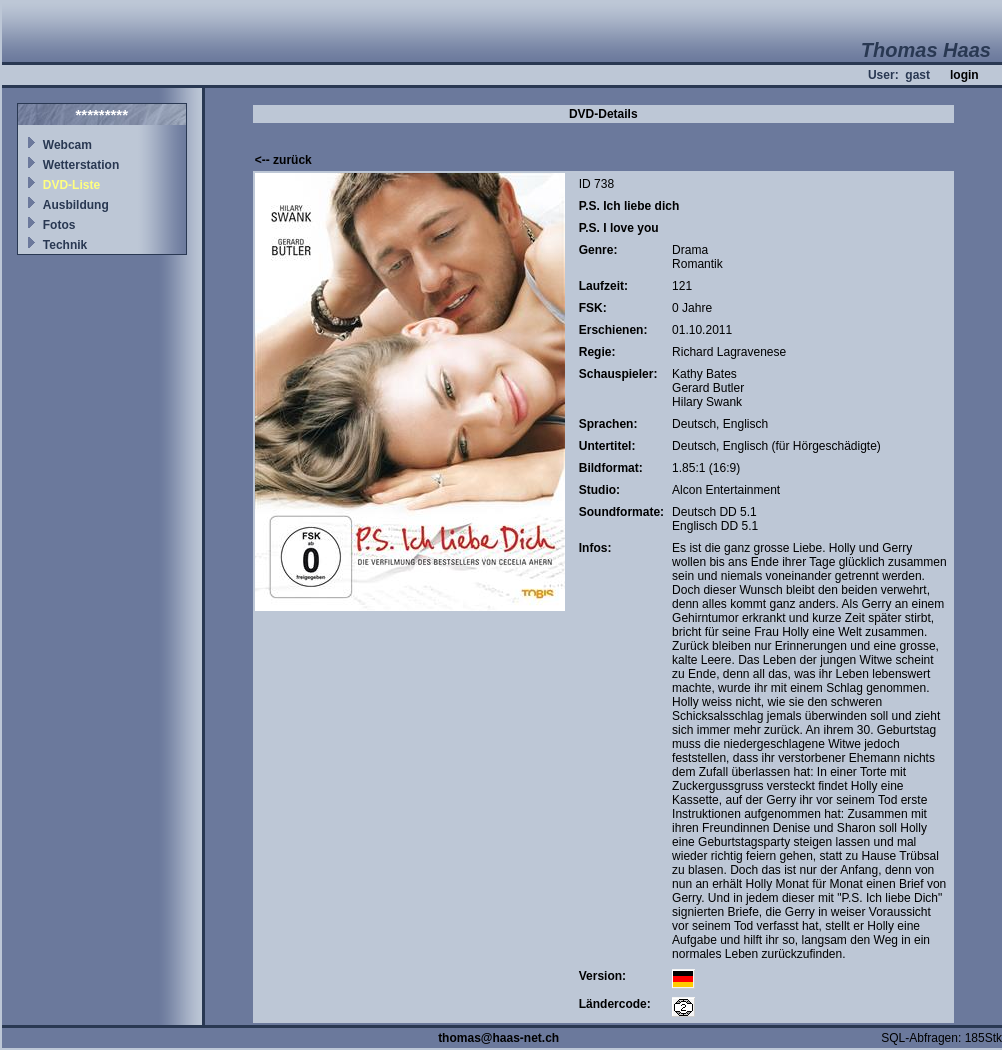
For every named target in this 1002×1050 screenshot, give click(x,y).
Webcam (67, 145)
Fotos (59, 225)
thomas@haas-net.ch (498, 1038)
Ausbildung (76, 205)
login (964, 75)
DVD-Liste (71, 185)
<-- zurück (283, 160)
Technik (65, 245)
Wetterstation (81, 165)
